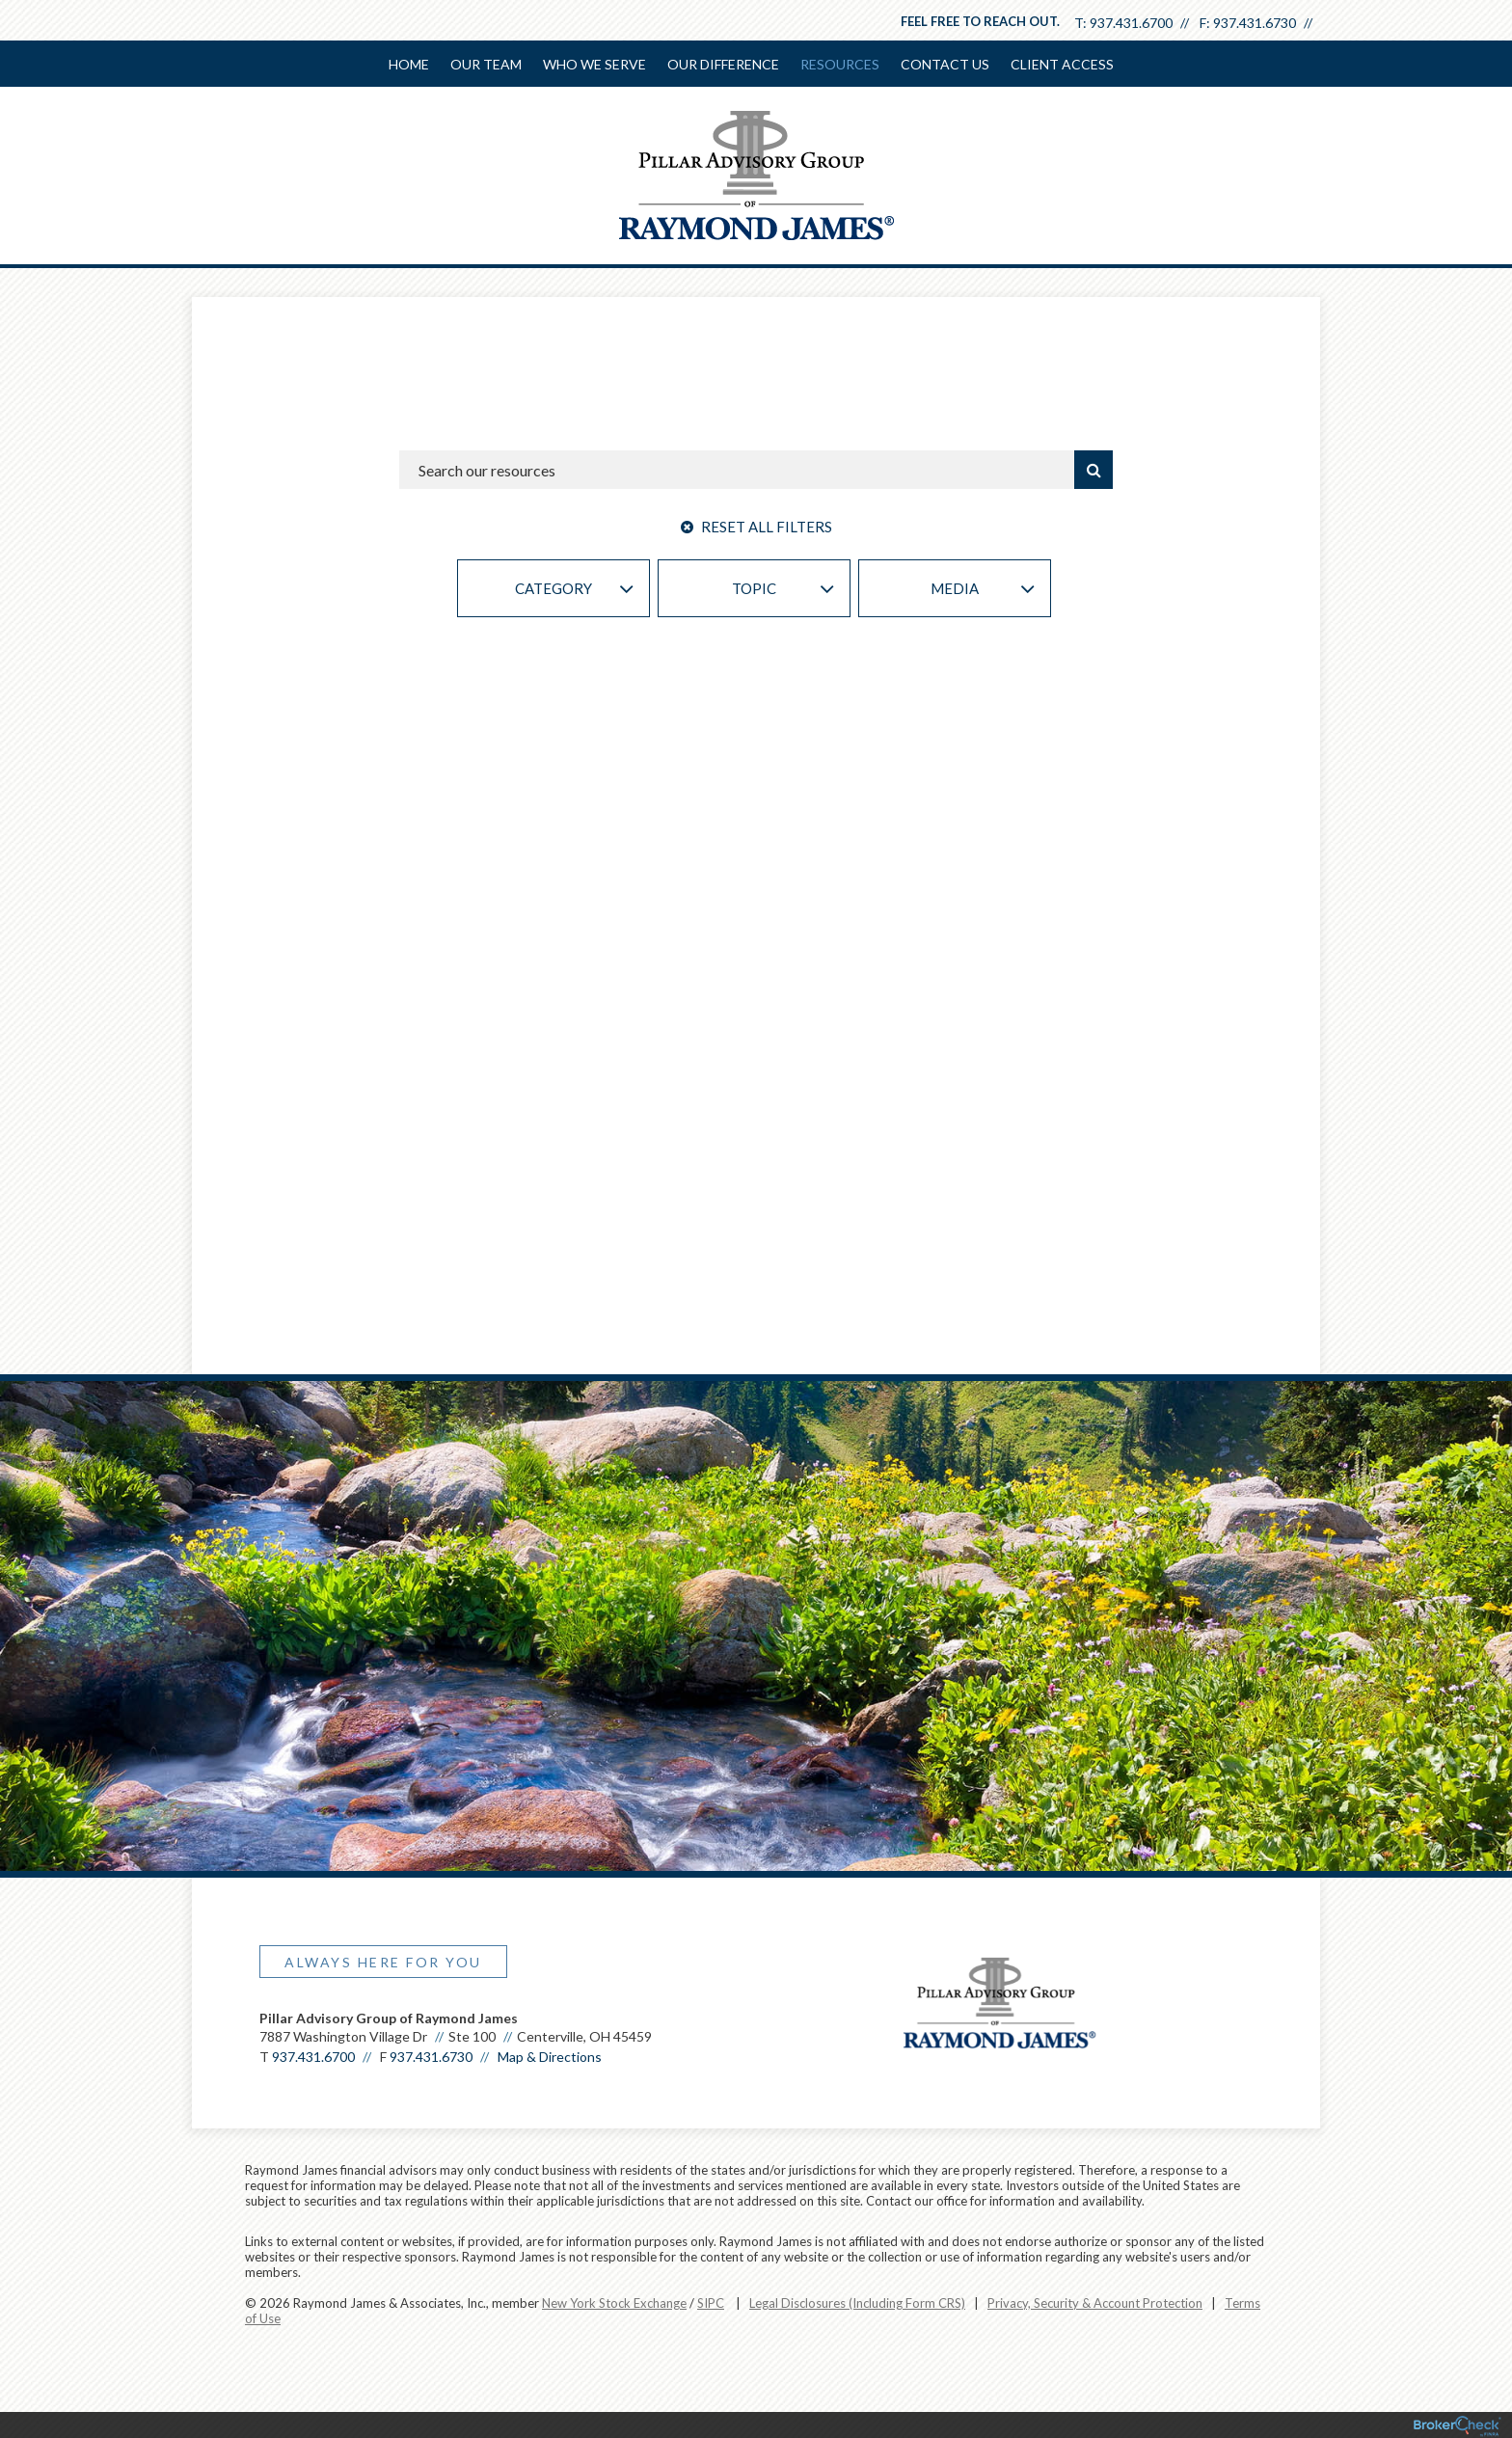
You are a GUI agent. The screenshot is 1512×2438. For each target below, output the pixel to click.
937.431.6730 (1254, 22)
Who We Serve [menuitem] (594, 64)
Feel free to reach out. (980, 21)
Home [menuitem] (409, 64)
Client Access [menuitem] (1062, 64)
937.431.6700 (1131, 22)
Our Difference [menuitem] (723, 64)
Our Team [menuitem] (486, 64)
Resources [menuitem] (839, 64)
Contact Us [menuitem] (945, 64)
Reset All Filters (756, 526)
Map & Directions (550, 2062)
